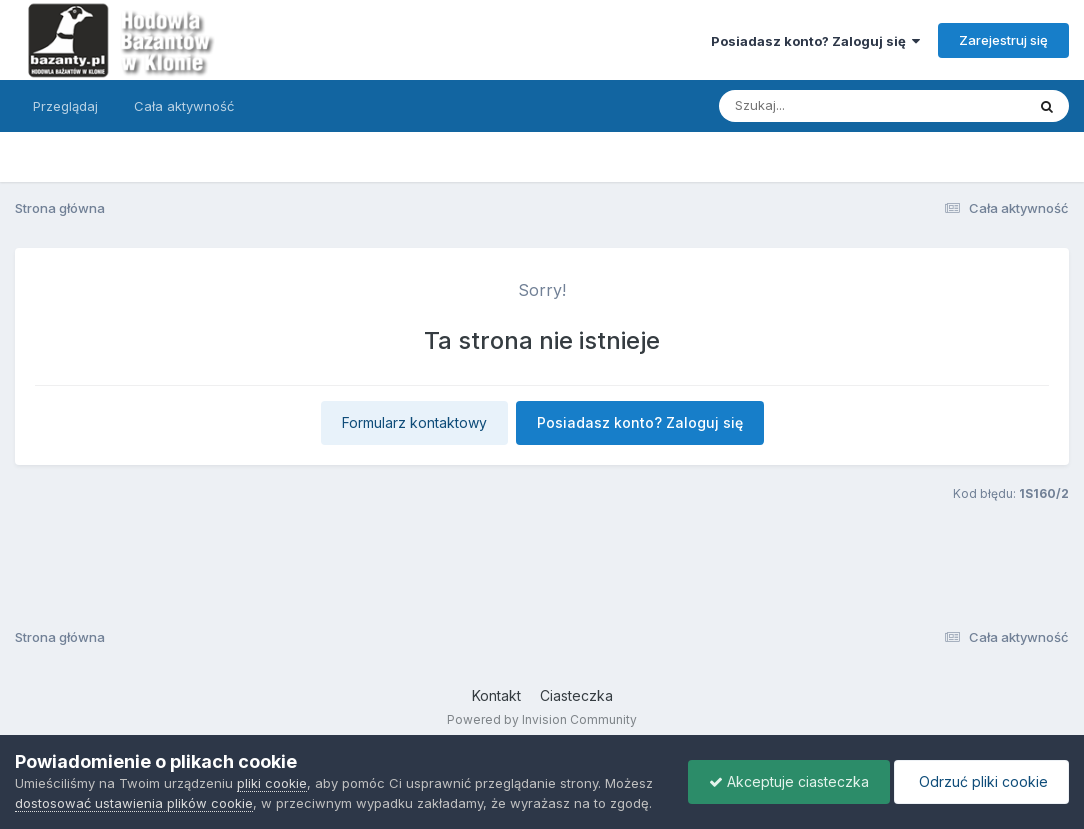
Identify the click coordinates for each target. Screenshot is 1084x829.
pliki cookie (272, 783)
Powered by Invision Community (542, 719)
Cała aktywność (184, 106)
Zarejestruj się (1003, 40)
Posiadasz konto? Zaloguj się (815, 41)
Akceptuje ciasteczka (789, 781)
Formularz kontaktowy (414, 422)
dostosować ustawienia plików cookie (134, 803)
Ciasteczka (576, 695)
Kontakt (496, 695)
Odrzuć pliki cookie (981, 781)
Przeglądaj (65, 106)
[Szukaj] (823, 106)
